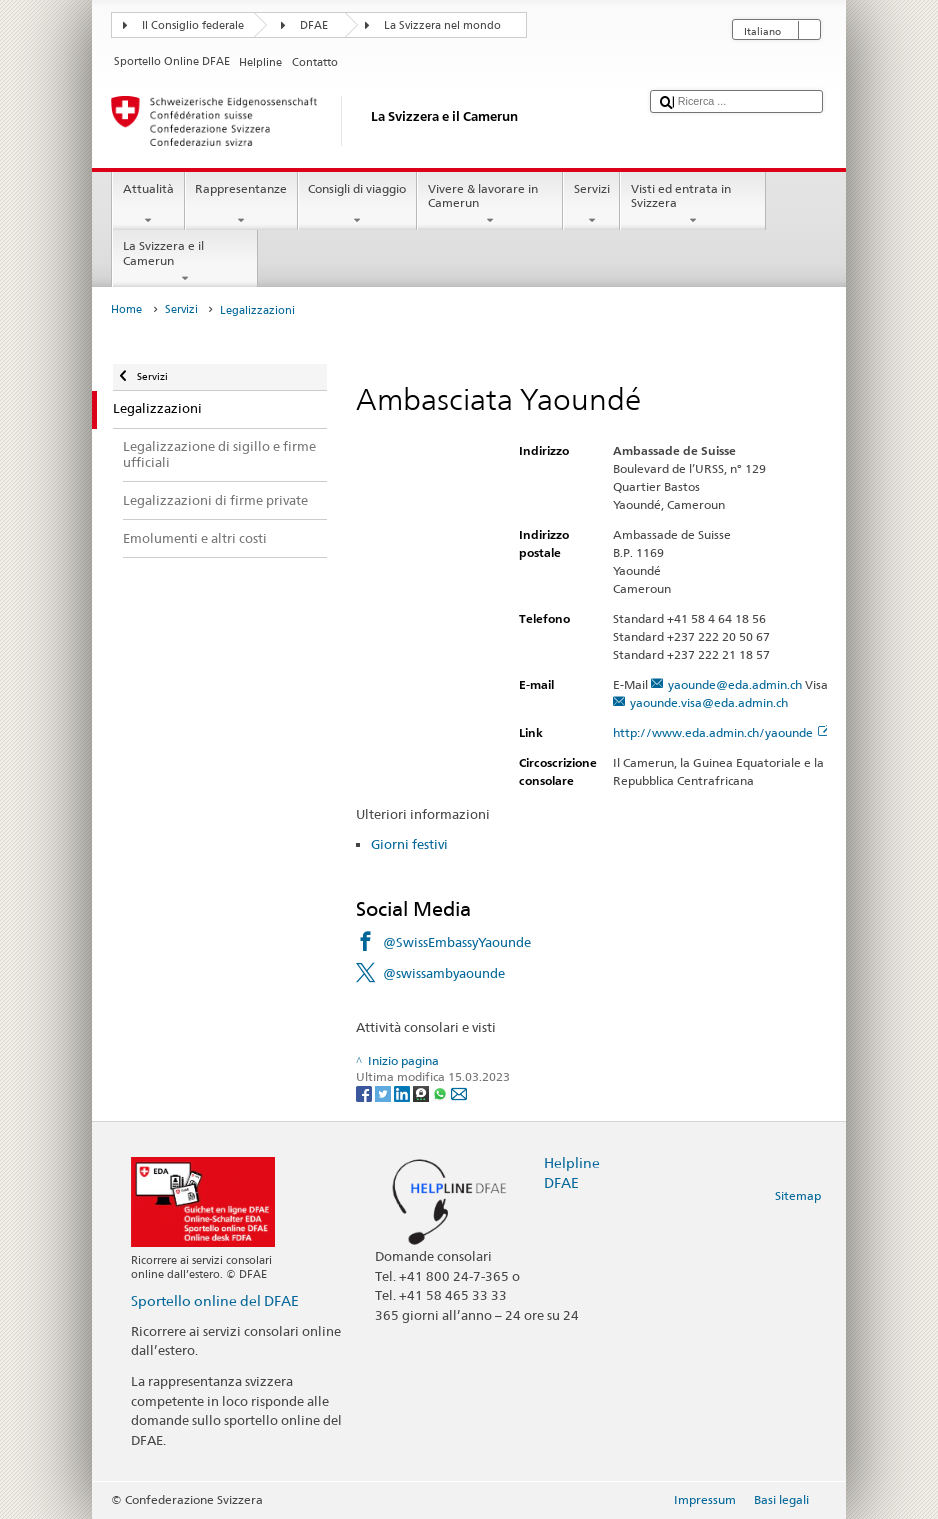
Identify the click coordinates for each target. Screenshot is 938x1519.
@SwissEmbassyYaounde (457, 942)
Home (126, 309)
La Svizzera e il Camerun (185, 262)
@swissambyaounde (444, 973)
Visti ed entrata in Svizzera (693, 205)
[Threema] (422, 1092)
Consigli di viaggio (357, 205)
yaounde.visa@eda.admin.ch (709, 702)
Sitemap (798, 1195)
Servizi (591, 205)
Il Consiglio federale (193, 25)
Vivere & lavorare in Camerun (490, 205)
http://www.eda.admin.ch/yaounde (721, 732)
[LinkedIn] (403, 1092)
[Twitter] (384, 1092)
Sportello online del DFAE (215, 1300)
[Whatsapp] (441, 1092)
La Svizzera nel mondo (442, 25)
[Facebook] (365, 1092)
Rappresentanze (241, 205)
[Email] (459, 1092)
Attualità (148, 205)
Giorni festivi (409, 844)
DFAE (314, 25)
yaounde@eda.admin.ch (735, 684)
